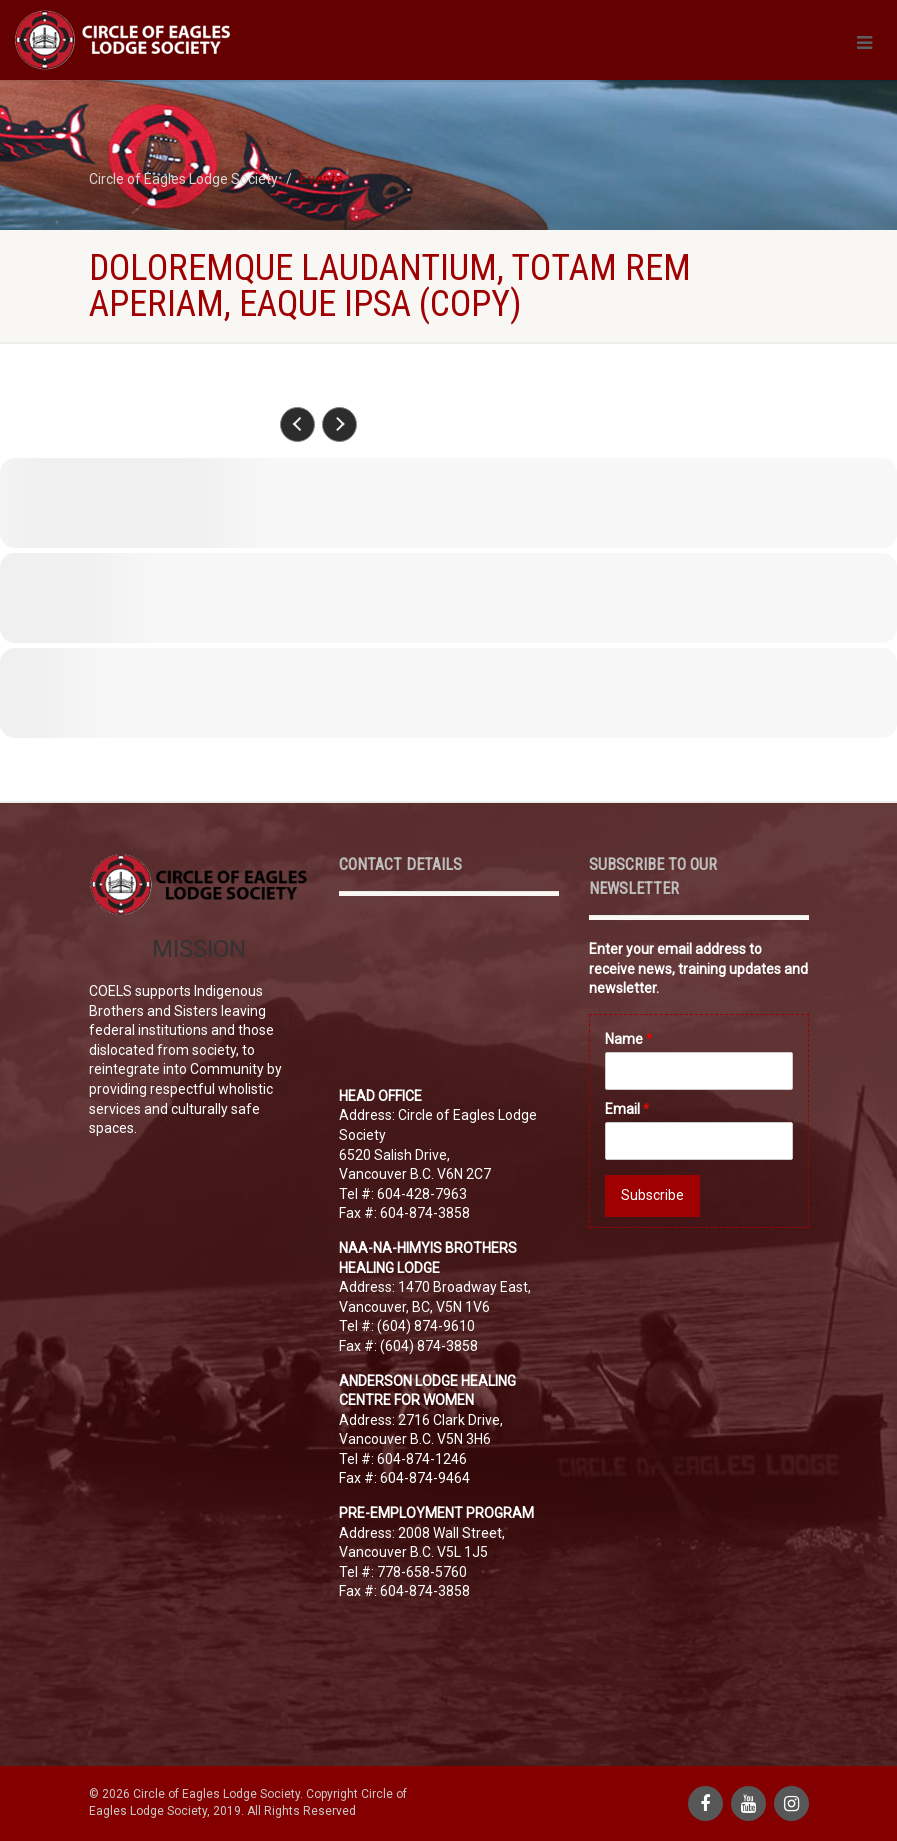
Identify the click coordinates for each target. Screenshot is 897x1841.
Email (627, 1109)
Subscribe (652, 1195)
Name (629, 1039)
